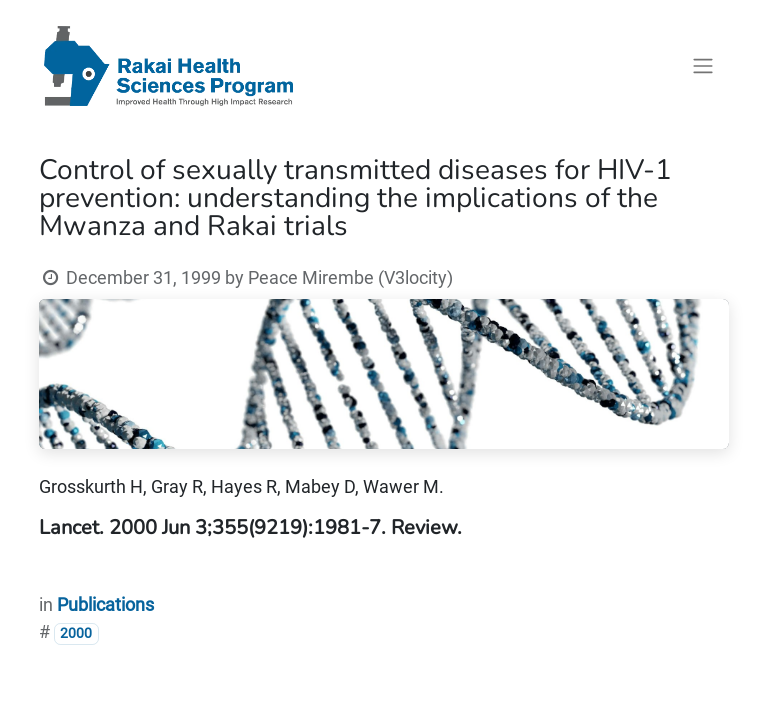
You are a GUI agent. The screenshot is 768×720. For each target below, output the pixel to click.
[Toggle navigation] (703, 66)
